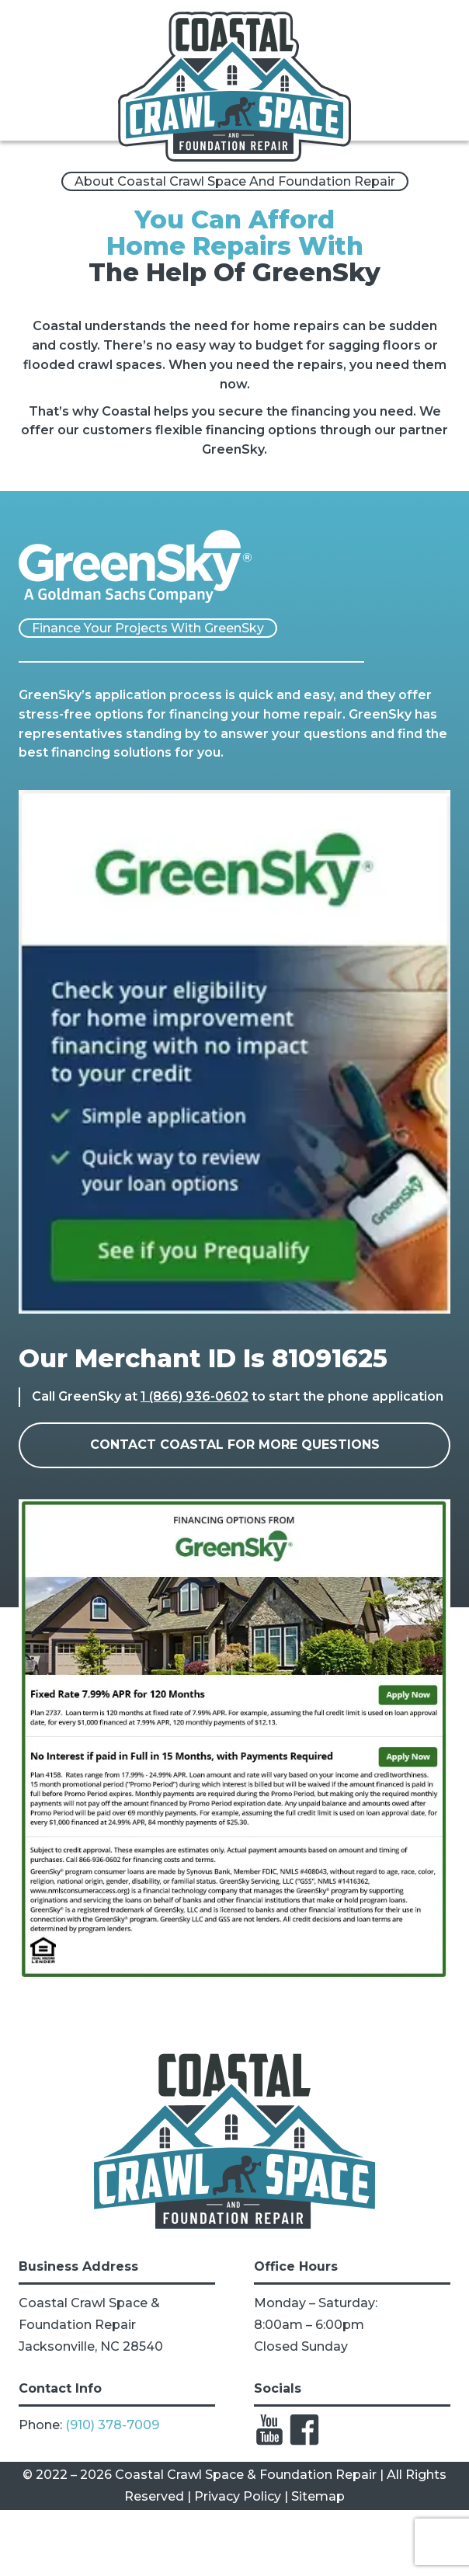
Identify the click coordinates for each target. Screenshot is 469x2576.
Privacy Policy (237, 2496)
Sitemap (318, 2496)
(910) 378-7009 (112, 2425)
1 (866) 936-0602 (194, 1396)
